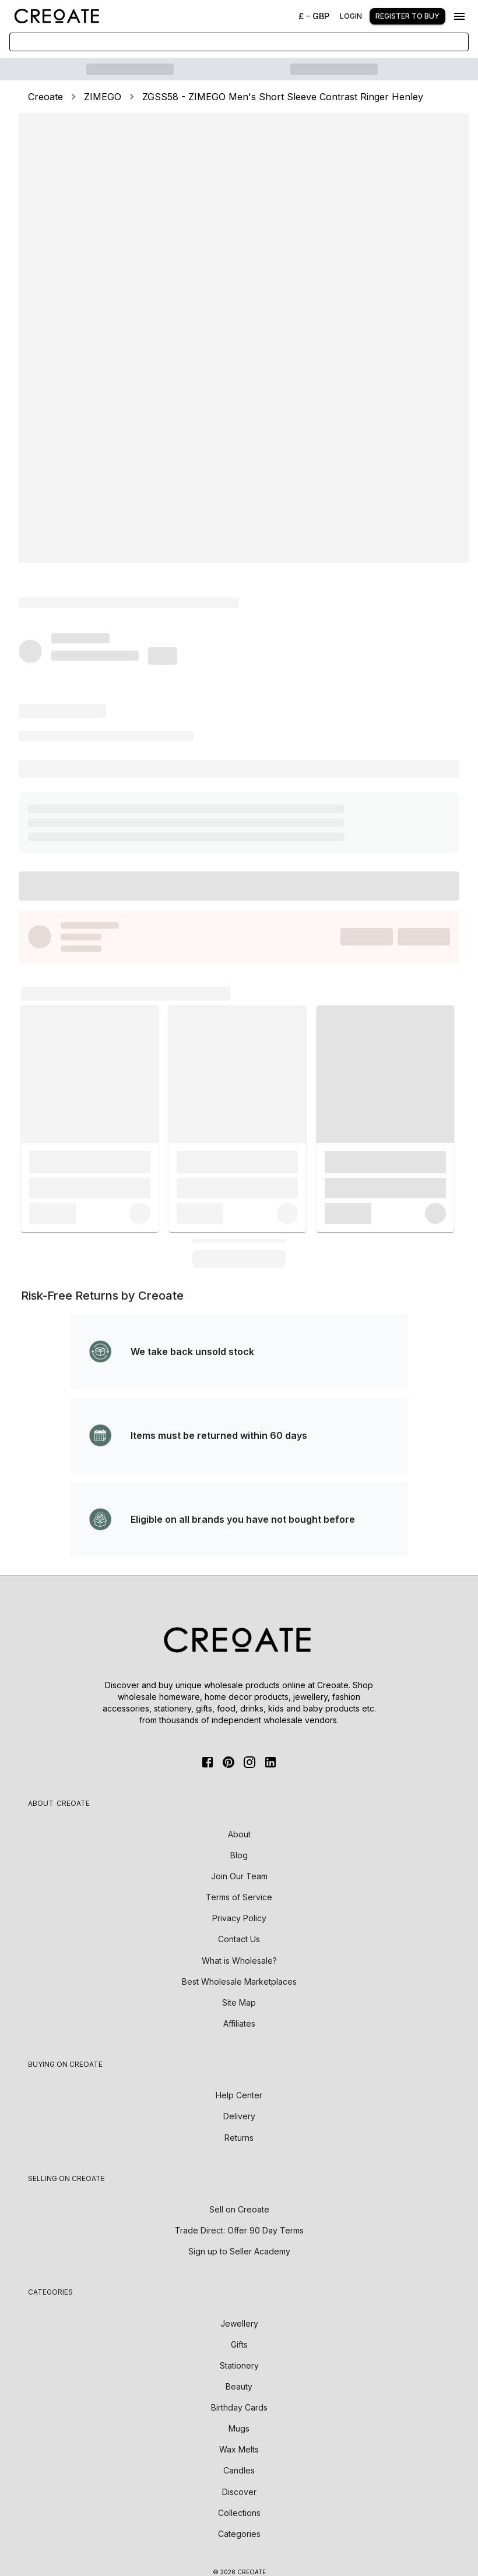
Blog (239, 1855)
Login (351, 16)
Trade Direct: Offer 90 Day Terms (239, 2230)
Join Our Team (239, 1876)
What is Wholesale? (239, 1960)
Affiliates (239, 2023)
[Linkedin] (270, 1762)
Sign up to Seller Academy (239, 2251)
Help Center (239, 2095)
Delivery (239, 2116)
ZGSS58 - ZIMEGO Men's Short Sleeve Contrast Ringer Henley (282, 97)
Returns (239, 2138)
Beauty (239, 2386)
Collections (239, 2513)
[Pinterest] (228, 1762)
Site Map (239, 2002)
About (239, 1834)
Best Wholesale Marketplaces (239, 1981)
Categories (239, 2534)
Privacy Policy (239, 1918)
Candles (239, 2470)
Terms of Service (239, 1897)
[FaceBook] (207, 1762)
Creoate (45, 97)
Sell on (239, 2209)
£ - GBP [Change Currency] (313, 16)
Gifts (239, 2344)
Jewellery (239, 2323)
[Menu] (459, 16)
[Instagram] (249, 1762)
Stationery (239, 2365)
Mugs (239, 2428)
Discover (239, 2492)
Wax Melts (239, 2449)
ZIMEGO (102, 97)
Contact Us (239, 1939)
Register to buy (407, 16)
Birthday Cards (239, 2407)
